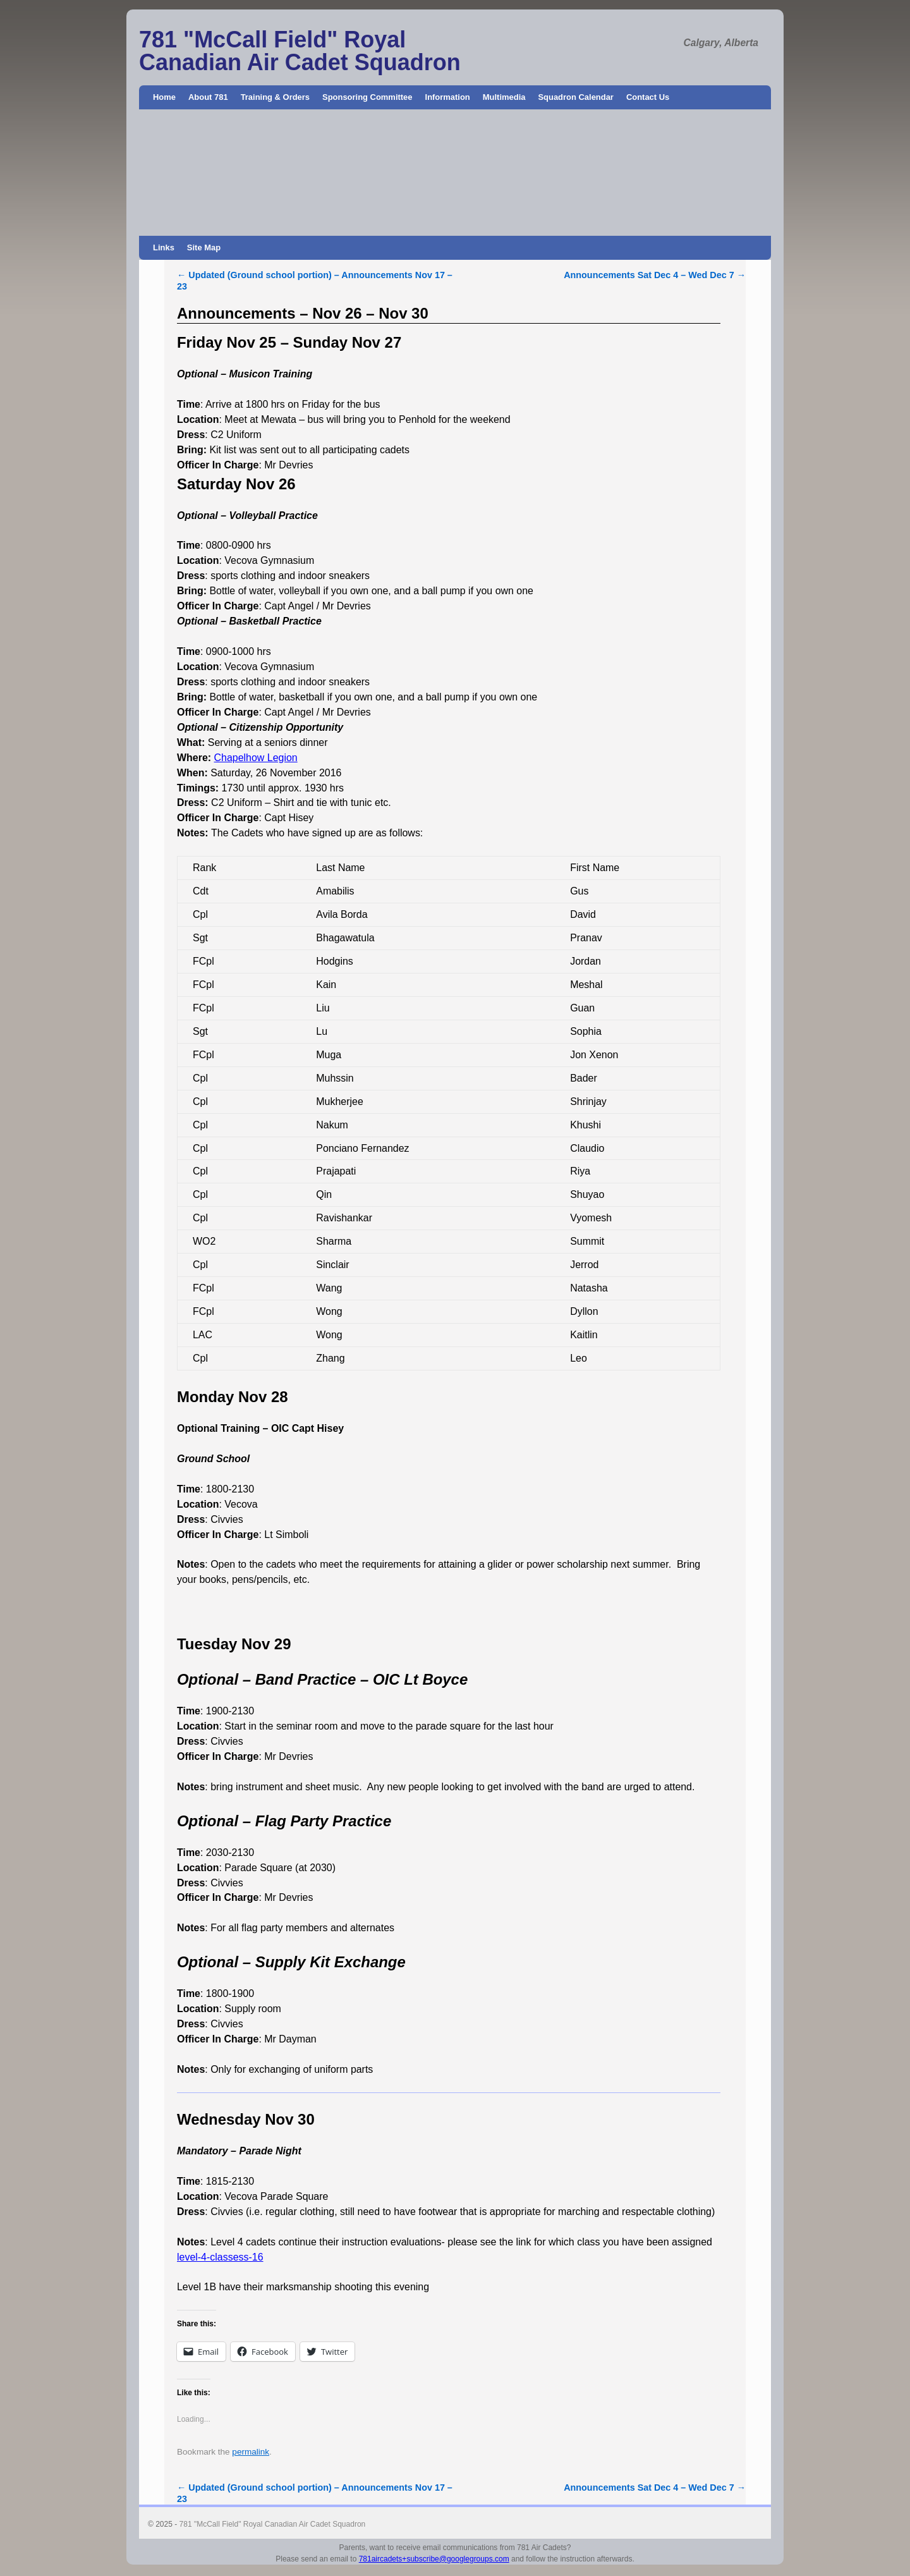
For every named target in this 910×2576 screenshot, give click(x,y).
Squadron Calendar (575, 97)
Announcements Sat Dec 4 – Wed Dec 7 (655, 275)
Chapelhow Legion (256, 757)
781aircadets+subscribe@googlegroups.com (434, 2559)
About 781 (208, 97)
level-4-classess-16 (220, 2257)
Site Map (204, 247)
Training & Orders (275, 97)
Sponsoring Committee (367, 97)
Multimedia (504, 97)
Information (447, 97)
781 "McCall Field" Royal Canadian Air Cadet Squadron (300, 51)
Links (163, 247)
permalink (250, 2452)
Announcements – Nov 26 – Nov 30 (302, 313)
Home (164, 97)
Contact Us (647, 97)
